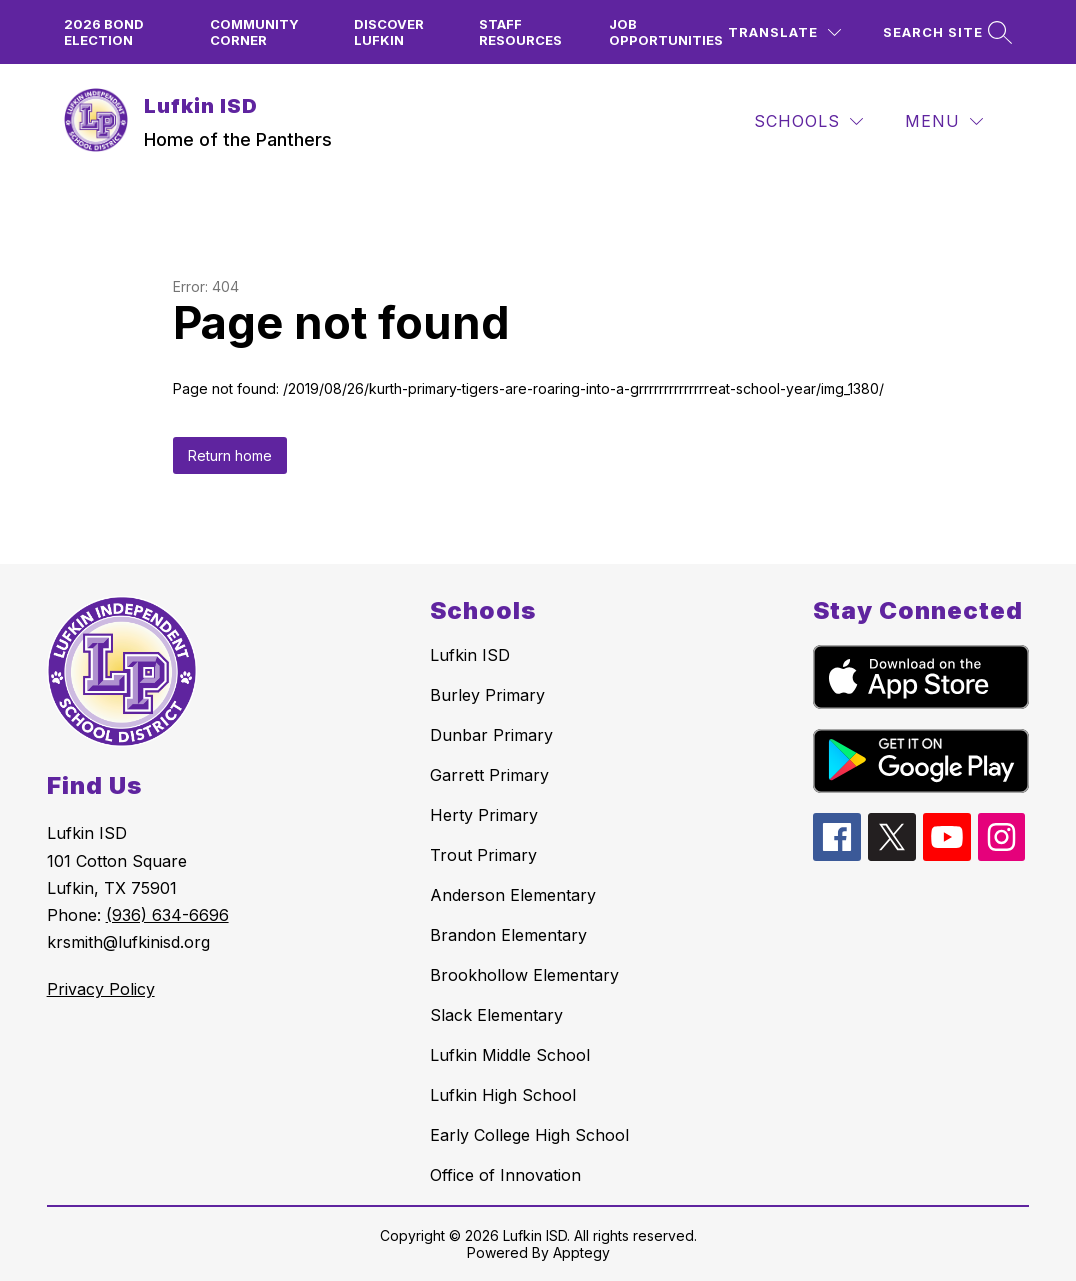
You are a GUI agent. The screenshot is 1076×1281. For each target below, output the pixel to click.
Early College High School (529, 1135)
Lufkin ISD (470, 655)
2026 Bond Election (104, 32)
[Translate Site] (784, 32)
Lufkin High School (503, 1095)
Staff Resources (520, 32)
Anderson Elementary (513, 895)
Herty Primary (484, 815)
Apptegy (581, 1252)
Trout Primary (483, 855)
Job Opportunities (666, 32)
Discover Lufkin (389, 32)
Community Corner (254, 32)
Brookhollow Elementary (524, 975)
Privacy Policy (101, 989)
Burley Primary (487, 695)
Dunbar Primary (491, 735)
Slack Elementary (496, 1015)
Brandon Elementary (508, 935)
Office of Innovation (505, 1175)
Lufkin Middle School (510, 1055)
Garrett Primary (489, 775)
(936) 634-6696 (167, 915)
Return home (230, 455)
